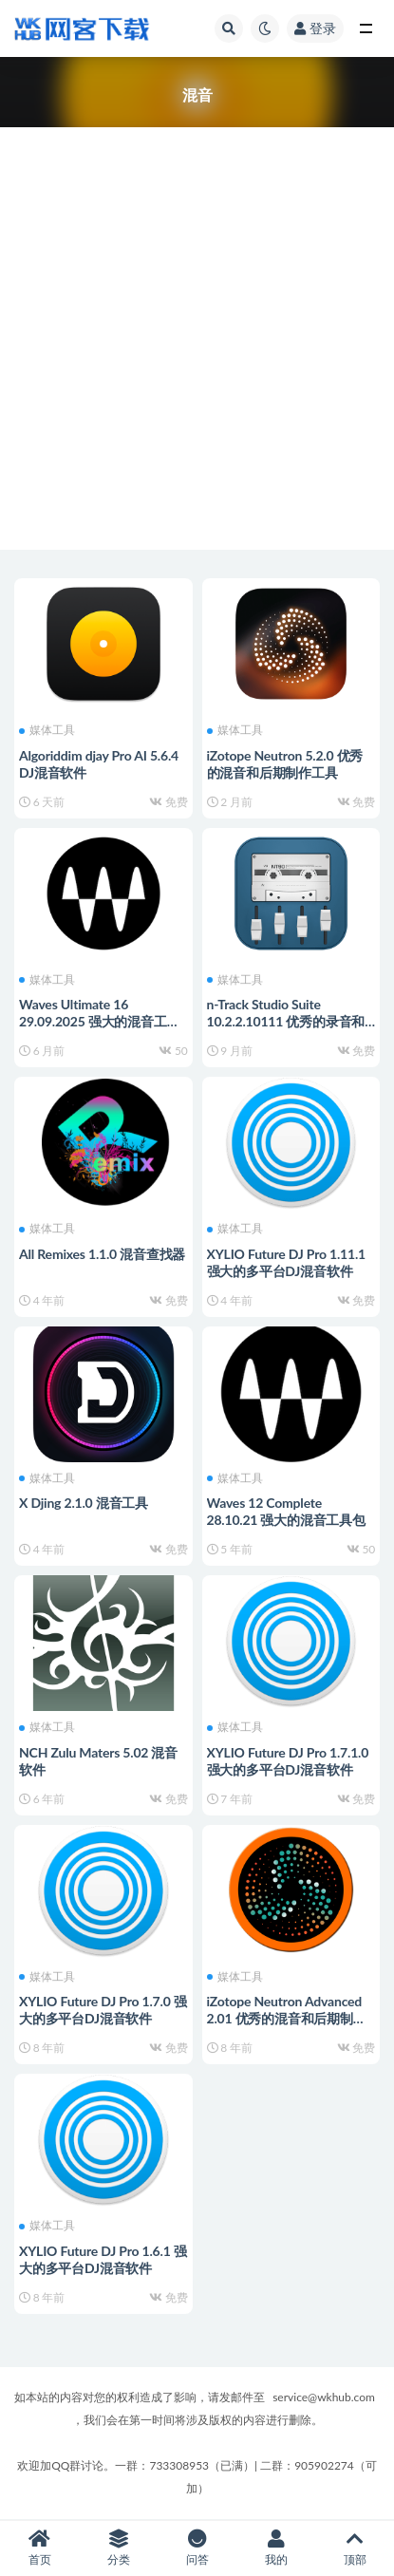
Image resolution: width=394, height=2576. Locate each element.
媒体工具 (47, 730)
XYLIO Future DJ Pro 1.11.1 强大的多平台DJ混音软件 (286, 1262)
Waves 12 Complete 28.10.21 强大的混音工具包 (286, 1511)
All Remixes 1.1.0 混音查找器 (102, 1254)
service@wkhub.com (323, 2397)
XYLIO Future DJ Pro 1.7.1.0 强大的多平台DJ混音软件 (288, 1760)
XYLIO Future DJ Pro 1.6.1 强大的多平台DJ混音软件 (103, 2259)
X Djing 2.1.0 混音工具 (83, 1503)
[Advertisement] (197, 324)
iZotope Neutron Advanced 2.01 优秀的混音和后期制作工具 (286, 2018)
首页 (39, 2548)
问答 (197, 2548)
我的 (275, 2548)
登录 (315, 28)
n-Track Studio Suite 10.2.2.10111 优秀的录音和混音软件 (286, 1021)
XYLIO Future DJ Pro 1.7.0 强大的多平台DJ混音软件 (103, 2009)
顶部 (354, 2548)
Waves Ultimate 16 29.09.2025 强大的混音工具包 (99, 1021)
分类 (118, 2548)
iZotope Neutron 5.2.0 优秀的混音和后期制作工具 (285, 763)
